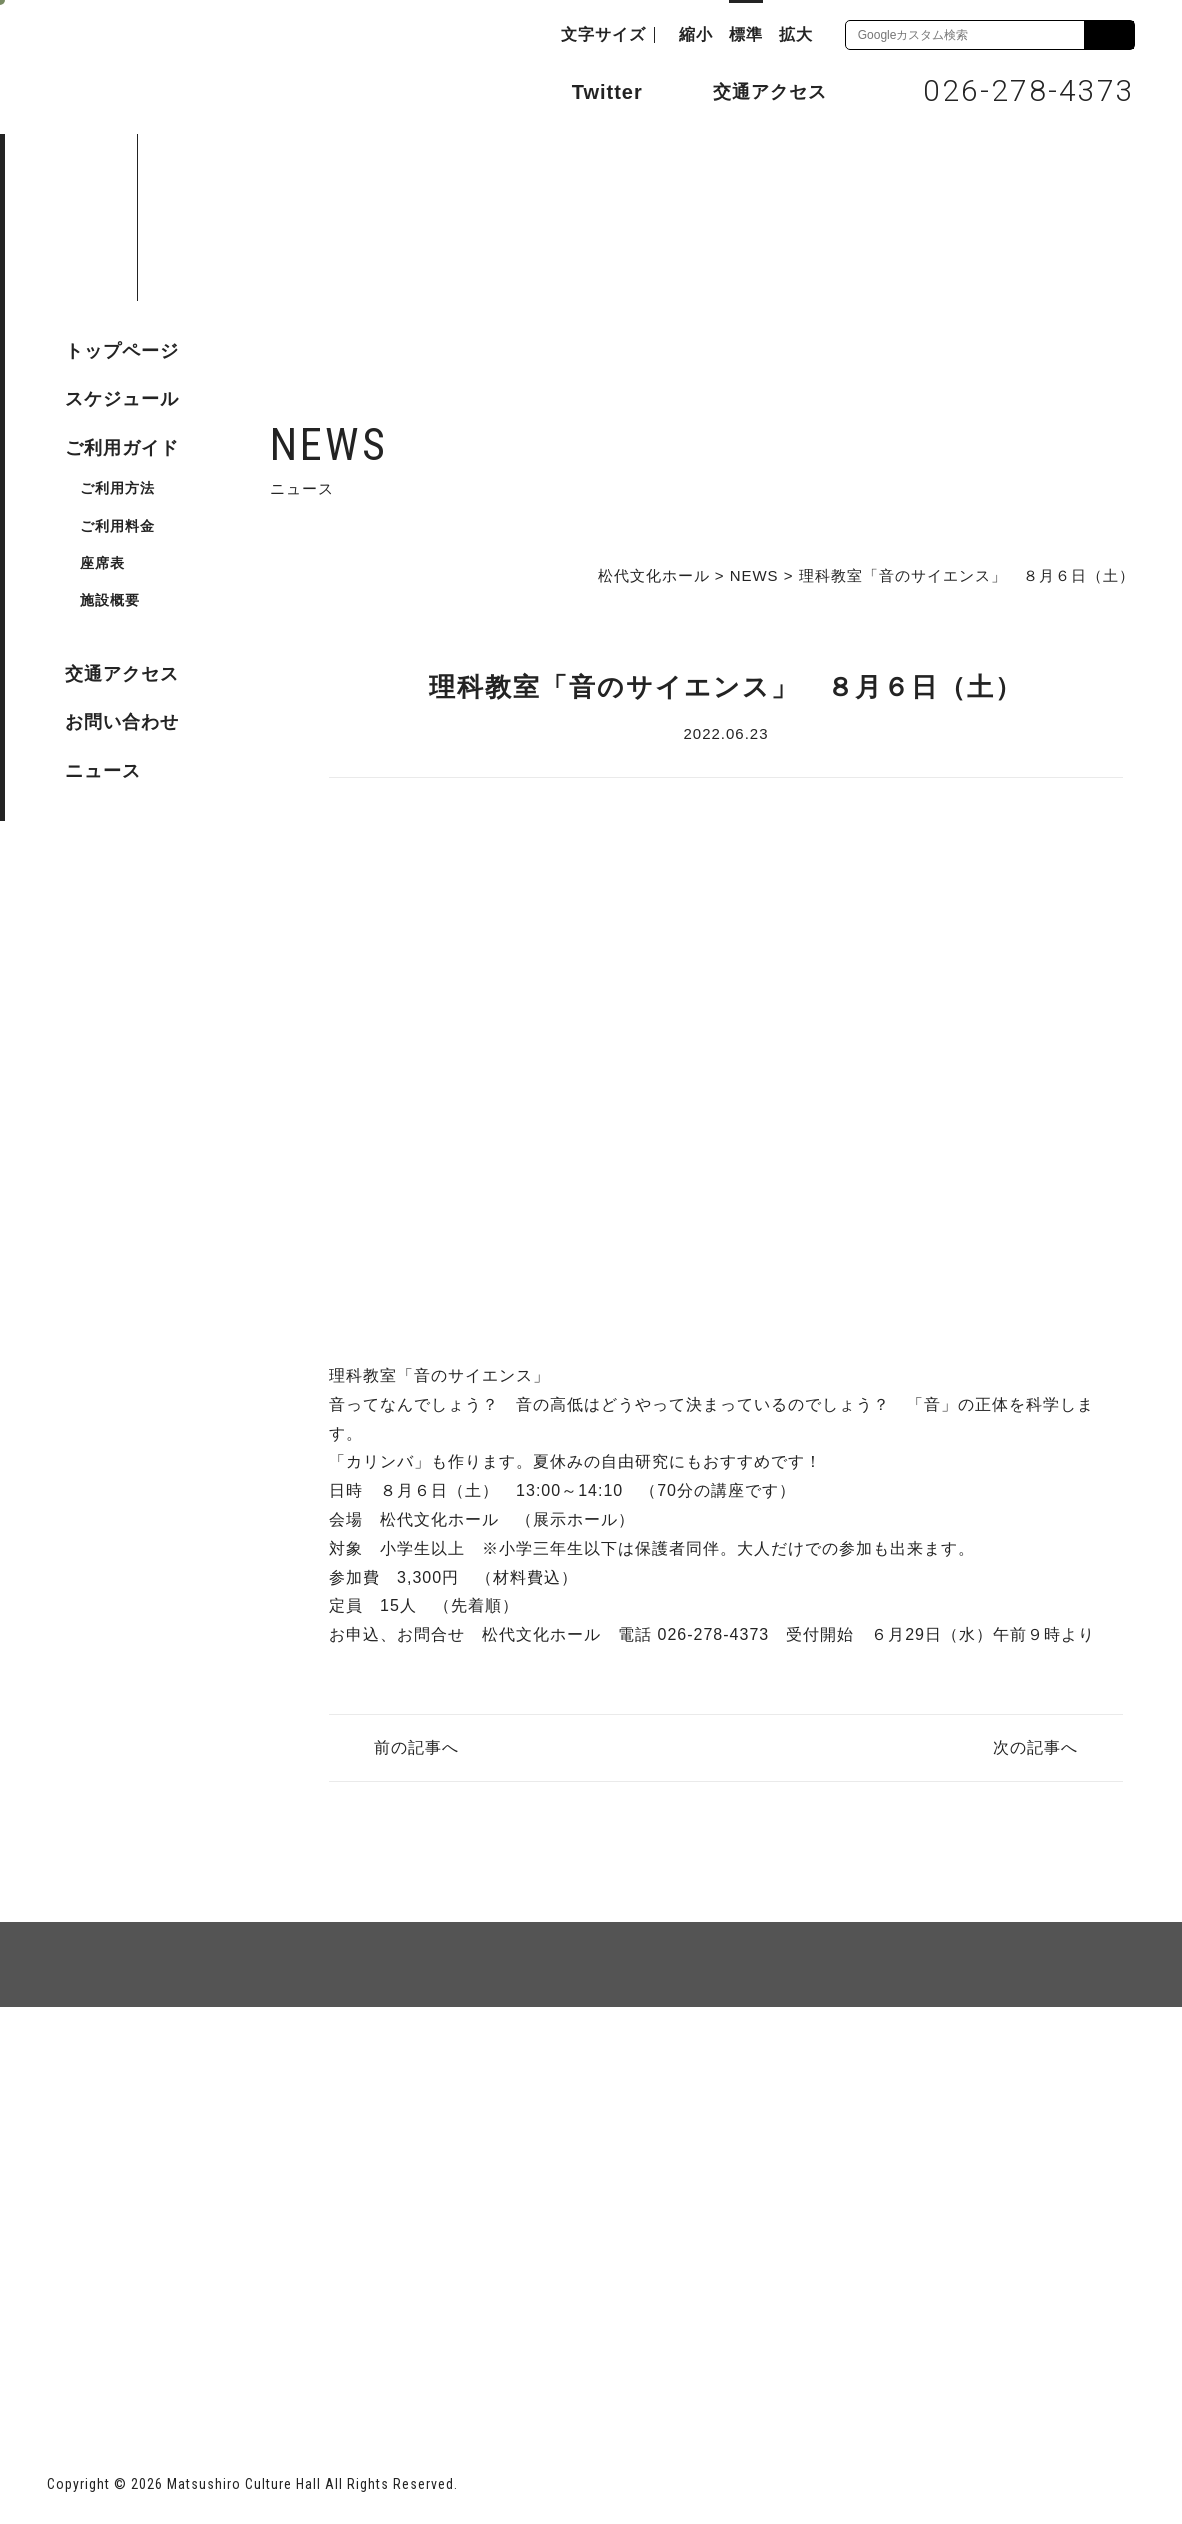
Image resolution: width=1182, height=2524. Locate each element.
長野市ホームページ (123, 2361)
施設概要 (110, 600)
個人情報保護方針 (291, 2079)
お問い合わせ (122, 722)
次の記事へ (1035, 1747)
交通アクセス (755, 91)
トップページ (122, 351)
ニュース (103, 771)
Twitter (587, 90)
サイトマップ (123, 2079)
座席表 (102, 563)
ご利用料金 (117, 526)
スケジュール (122, 399)
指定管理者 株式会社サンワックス (410, 2361)
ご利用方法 (117, 488)
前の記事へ (416, 1747)
